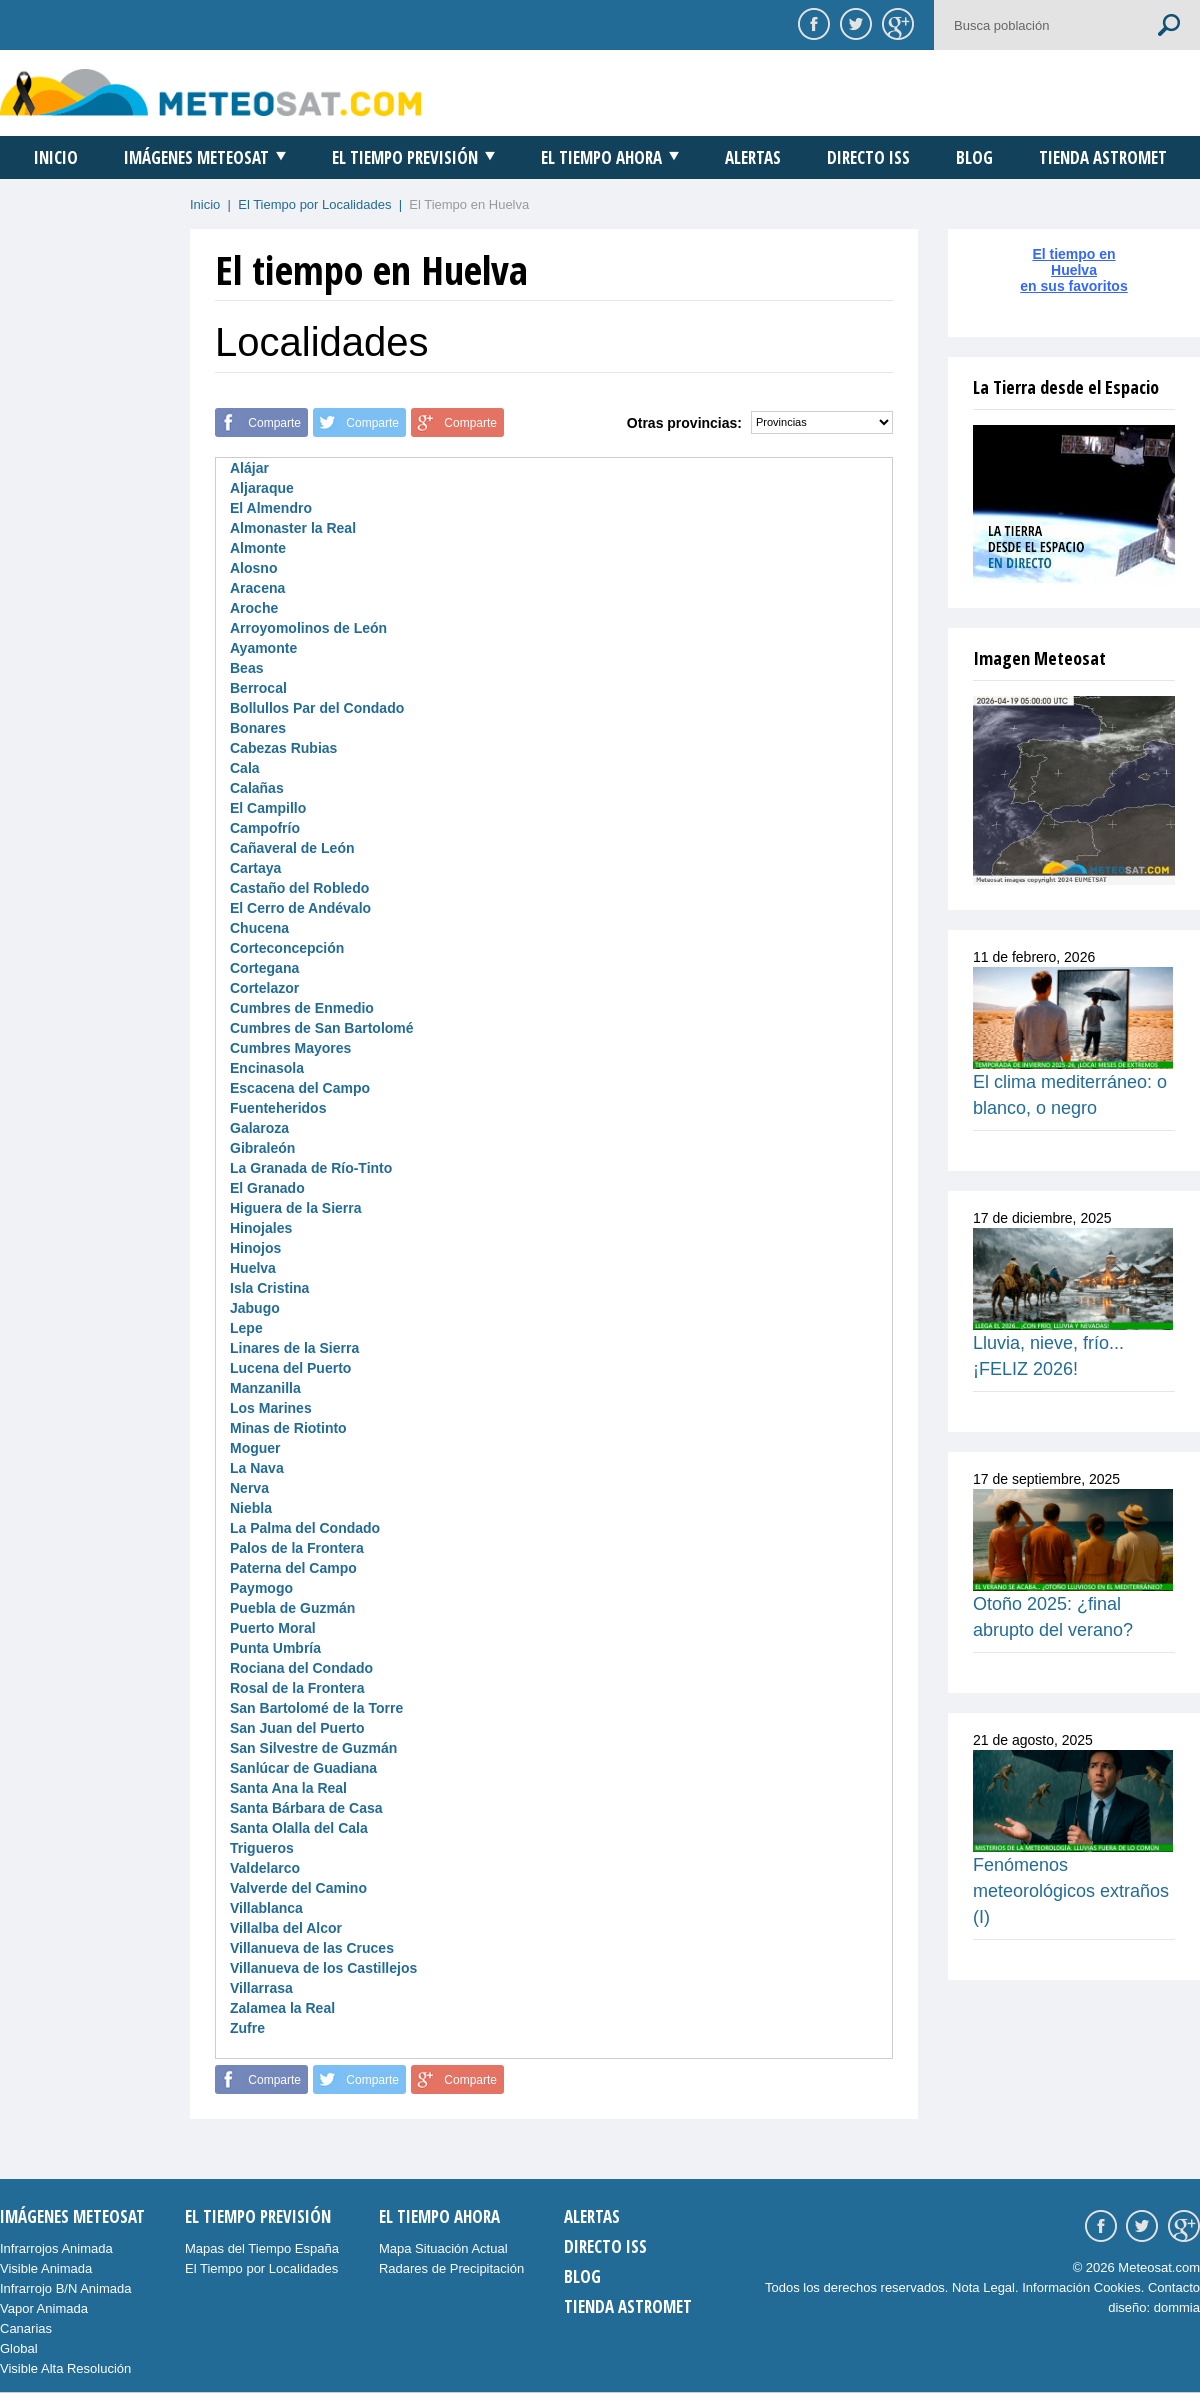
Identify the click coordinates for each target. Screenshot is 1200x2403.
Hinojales (261, 1228)
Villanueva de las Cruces (312, 1948)
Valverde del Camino (298, 1888)
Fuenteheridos (278, 1108)
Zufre (247, 2028)
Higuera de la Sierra (296, 1208)
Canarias (26, 2328)
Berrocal (258, 688)
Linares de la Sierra (294, 1348)
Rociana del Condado (301, 1668)
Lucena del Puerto (290, 1368)
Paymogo (261, 1588)
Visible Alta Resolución (65, 2368)
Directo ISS (868, 157)
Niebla (251, 1508)
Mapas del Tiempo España (262, 2248)
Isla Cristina (269, 1288)
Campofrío (265, 828)
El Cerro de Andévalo (300, 908)
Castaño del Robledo (299, 888)
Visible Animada (46, 2268)
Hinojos (255, 1248)
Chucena (259, 928)
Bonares (258, 728)
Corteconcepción (287, 948)
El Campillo (268, 808)
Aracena (257, 588)
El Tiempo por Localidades (314, 204)
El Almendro (271, 508)
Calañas (257, 788)
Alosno (253, 568)
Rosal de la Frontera (297, 1688)
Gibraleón (262, 1148)
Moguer (255, 1448)
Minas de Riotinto (288, 1428)
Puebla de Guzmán (292, 1608)
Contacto (1174, 2287)
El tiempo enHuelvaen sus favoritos (1073, 270)
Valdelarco (265, 1868)
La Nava (257, 1468)
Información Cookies (1081, 2287)
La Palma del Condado (305, 1528)
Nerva (249, 1488)
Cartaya (255, 868)
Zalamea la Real (282, 2008)
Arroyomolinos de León (308, 628)
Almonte (258, 548)
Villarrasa (261, 1988)
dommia (1177, 2307)
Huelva (253, 1268)
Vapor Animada (44, 2308)
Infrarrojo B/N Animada (66, 2288)
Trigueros (262, 1848)
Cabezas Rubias (283, 748)
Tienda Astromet (1103, 157)
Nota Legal (983, 2287)
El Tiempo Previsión (405, 157)
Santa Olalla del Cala (299, 1828)
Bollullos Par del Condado (317, 708)
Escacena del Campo (300, 1088)
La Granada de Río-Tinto (311, 1168)
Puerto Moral (273, 1628)
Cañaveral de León (292, 848)
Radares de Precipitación (451, 2268)
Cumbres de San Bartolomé (322, 1028)
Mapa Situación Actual (443, 2248)
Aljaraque (262, 488)
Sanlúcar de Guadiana (303, 1768)
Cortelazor (264, 988)
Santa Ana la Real (288, 1788)
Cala (245, 768)
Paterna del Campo (293, 1568)
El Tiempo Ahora (601, 157)
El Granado (267, 1188)
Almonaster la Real (293, 528)
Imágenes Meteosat (196, 157)
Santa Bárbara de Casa (306, 1808)
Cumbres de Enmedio (302, 1008)
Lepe (246, 1328)
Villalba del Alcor (286, 1928)
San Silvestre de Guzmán (313, 1748)
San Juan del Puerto (297, 1728)
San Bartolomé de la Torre (316, 1708)
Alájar (249, 468)
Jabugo (255, 1308)
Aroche (254, 608)
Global (19, 2348)
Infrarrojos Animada (56, 2248)
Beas (246, 668)
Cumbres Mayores (290, 1048)
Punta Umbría (275, 1648)
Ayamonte (263, 648)
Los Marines (271, 1408)
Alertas (753, 157)
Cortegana (264, 968)
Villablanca (266, 1908)
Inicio (56, 157)
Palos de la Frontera (297, 1548)
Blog (974, 157)
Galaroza (259, 1128)
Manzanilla (265, 1388)
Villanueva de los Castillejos (323, 1968)
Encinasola (267, 1068)
